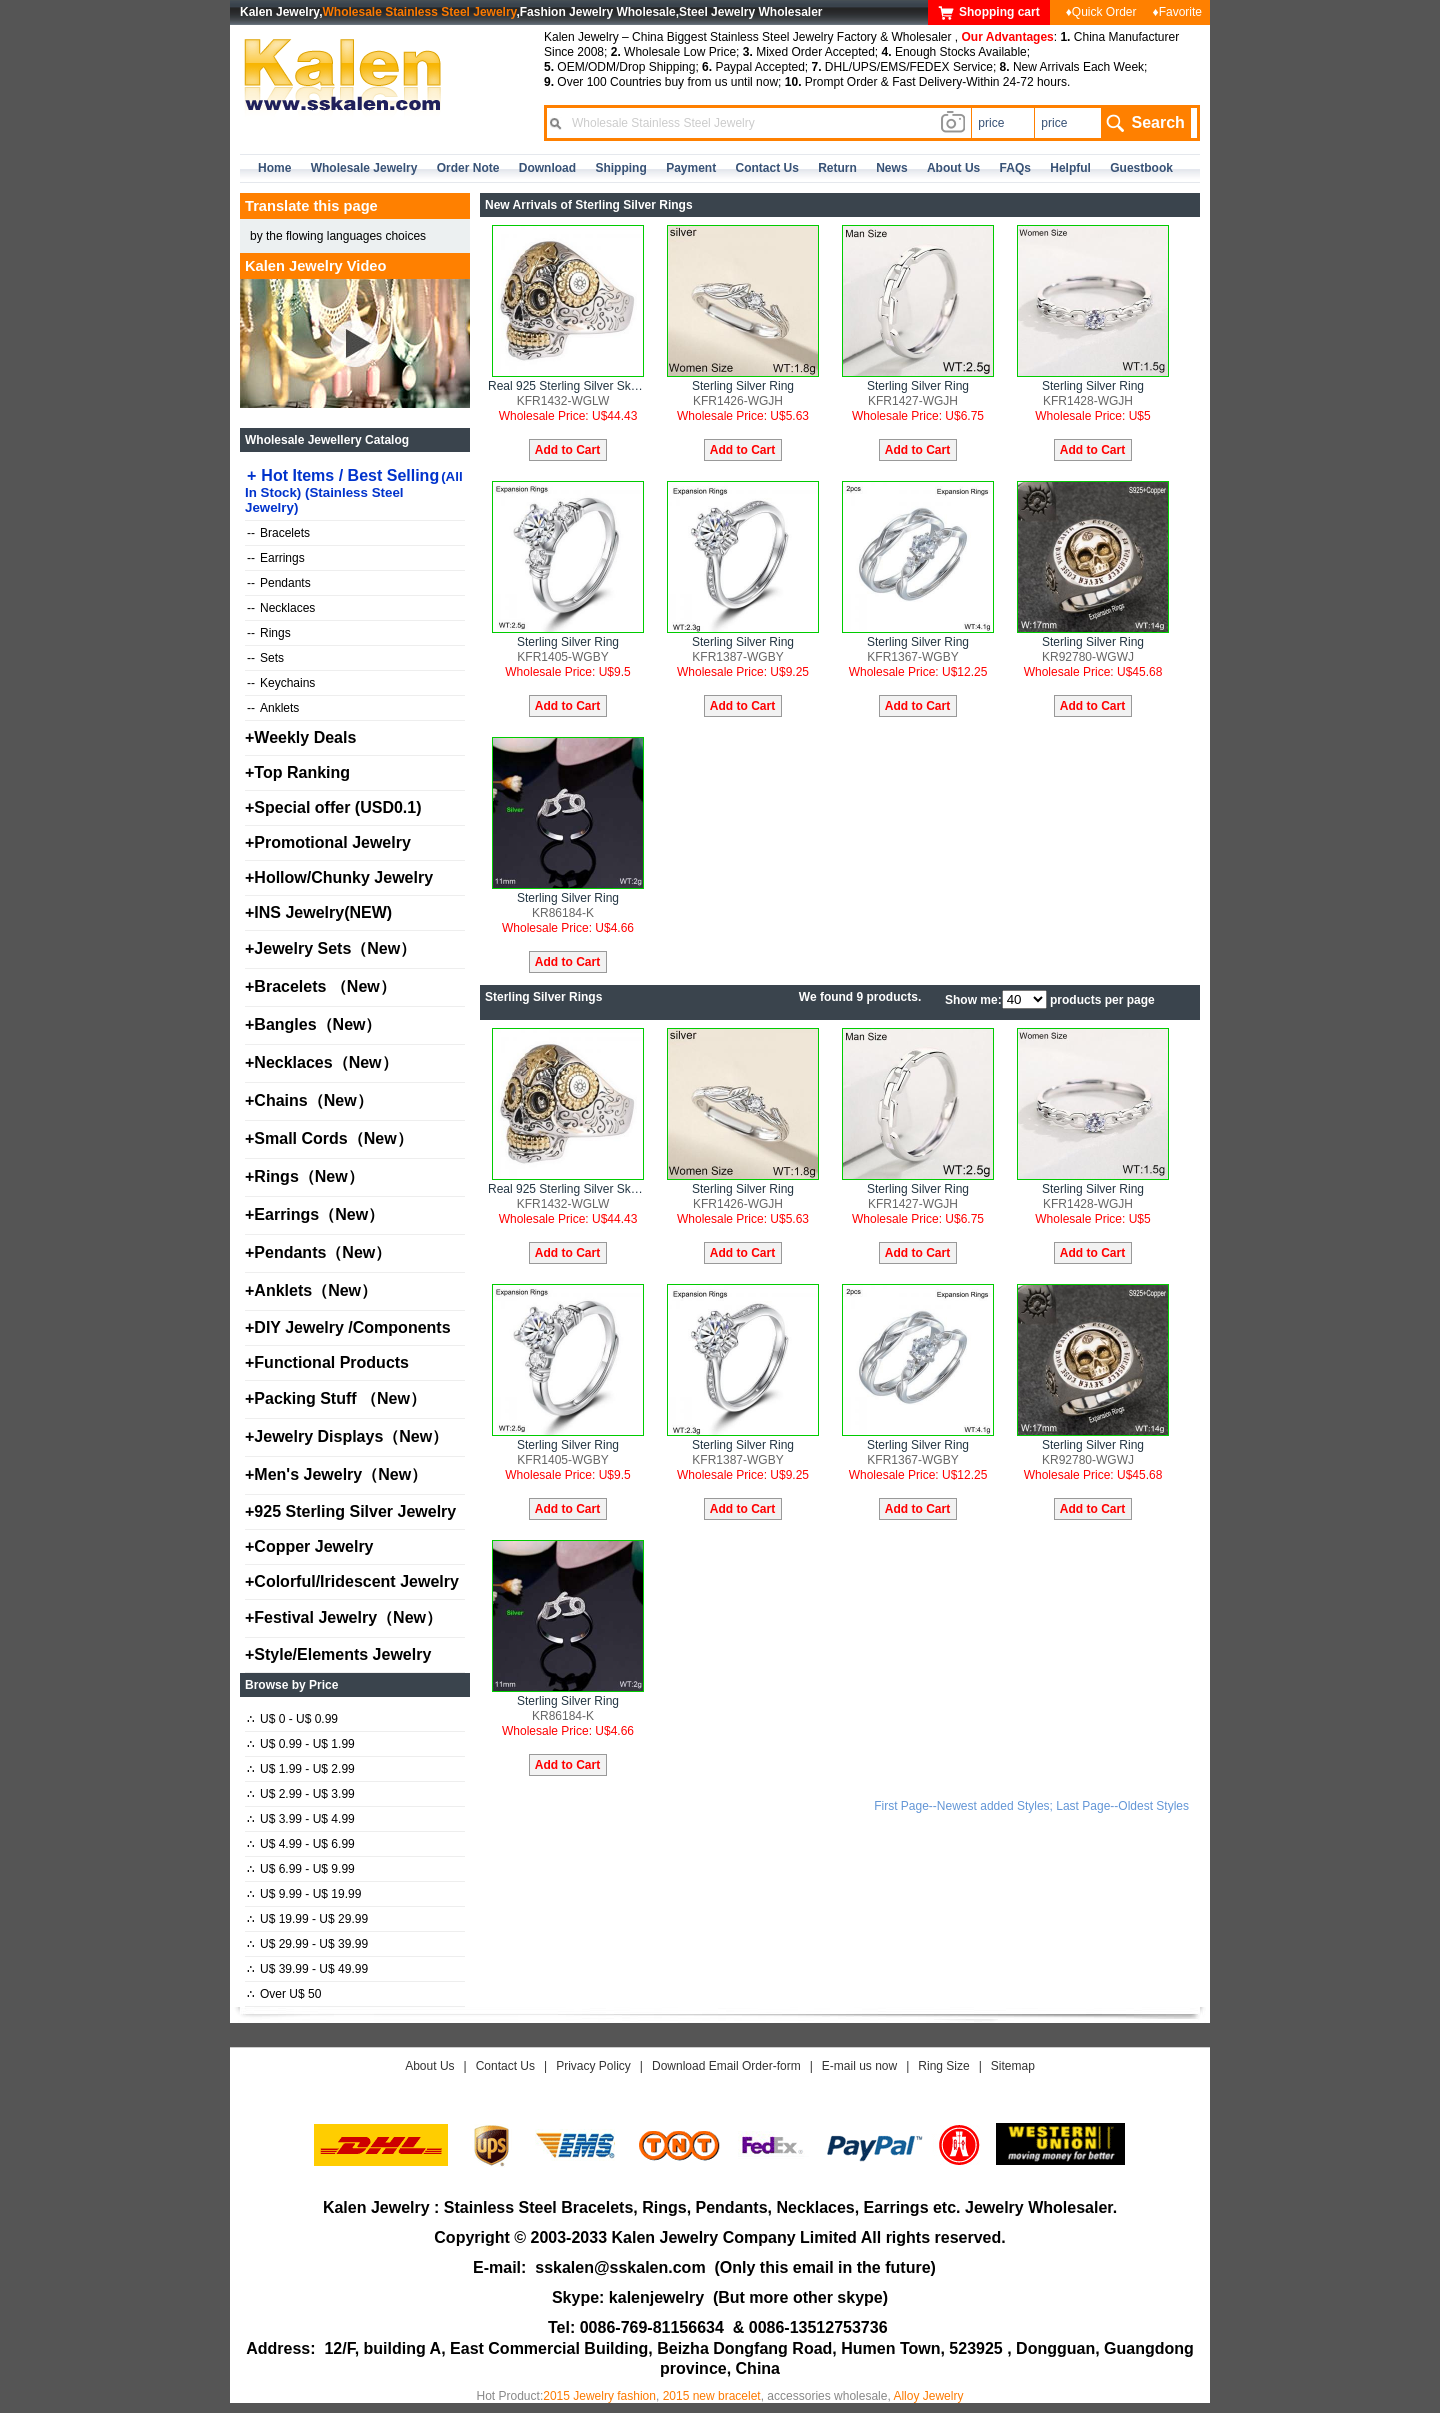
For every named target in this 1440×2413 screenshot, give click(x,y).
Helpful (1070, 168)
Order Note (468, 168)
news (891, 168)
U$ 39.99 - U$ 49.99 (307, 1969)
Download (547, 168)
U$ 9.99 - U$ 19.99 (304, 1894)
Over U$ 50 (284, 1994)
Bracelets (278, 533)
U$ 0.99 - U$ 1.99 (301, 1744)
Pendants (279, 583)
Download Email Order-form (726, 2066)
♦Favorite (1177, 12)
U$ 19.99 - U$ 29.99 (307, 1919)
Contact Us (505, 2066)
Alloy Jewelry (928, 2396)
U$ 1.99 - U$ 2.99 (301, 1769)
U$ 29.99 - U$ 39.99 (307, 1944)
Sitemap (1013, 2066)
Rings (269, 633)
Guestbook (1141, 168)
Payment (691, 168)
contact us (767, 168)
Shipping (620, 168)
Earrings (276, 558)
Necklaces (281, 608)
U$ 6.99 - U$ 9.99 (301, 1869)
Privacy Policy (593, 2066)
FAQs (1015, 168)
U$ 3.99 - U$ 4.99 (301, 1819)
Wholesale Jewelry (364, 168)
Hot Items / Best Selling (354, 491)
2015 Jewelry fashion (599, 2396)
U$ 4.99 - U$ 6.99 (301, 1844)
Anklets (273, 708)
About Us (429, 2066)
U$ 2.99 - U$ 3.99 (301, 1794)
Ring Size (943, 2066)
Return (837, 168)
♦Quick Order (1101, 12)
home (274, 168)
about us (953, 168)
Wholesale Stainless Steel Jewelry (420, 12)
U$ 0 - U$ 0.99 (292, 1719)
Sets (265, 658)
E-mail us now (859, 2066)
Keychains (281, 683)
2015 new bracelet (712, 2396)
